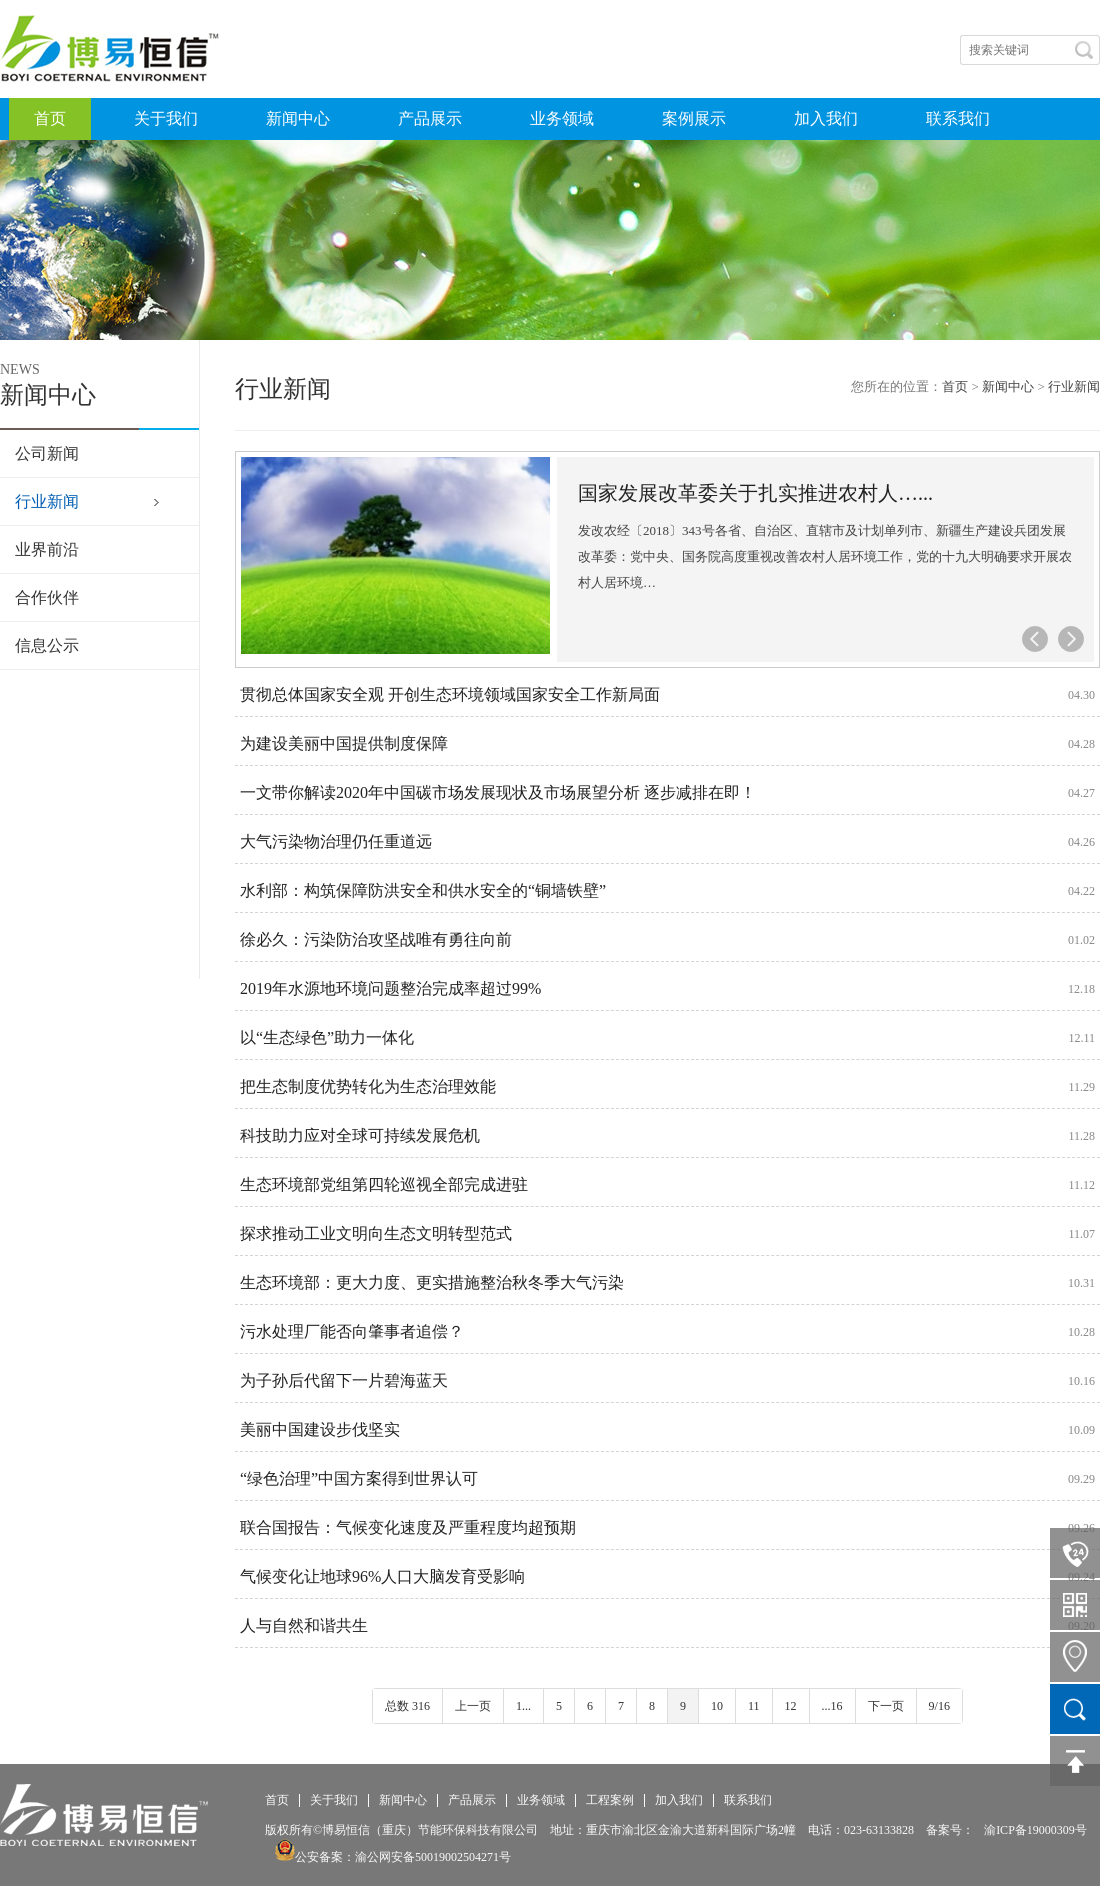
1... (523, 1706)
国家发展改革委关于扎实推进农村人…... (755, 493)
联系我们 (958, 118)
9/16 (939, 1706)
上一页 (473, 1706)
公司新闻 (47, 453)
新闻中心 (298, 118)
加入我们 (826, 118)
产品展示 (430, 118)
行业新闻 (47, 501)
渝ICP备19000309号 (1035, 1830)
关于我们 (166, 118)
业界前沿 (47, 549)
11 (754, 1706)
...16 (832, 1706)
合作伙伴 (47, 597)
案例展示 (694, 118)
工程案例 (610, 1800)
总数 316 (407, 1706)
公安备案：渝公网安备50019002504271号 (393, 1857)
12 (791, 1706)
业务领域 (562, 118)
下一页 (886, 1706)
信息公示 (47, 645)
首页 (50, 118)
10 (717, 1706)
